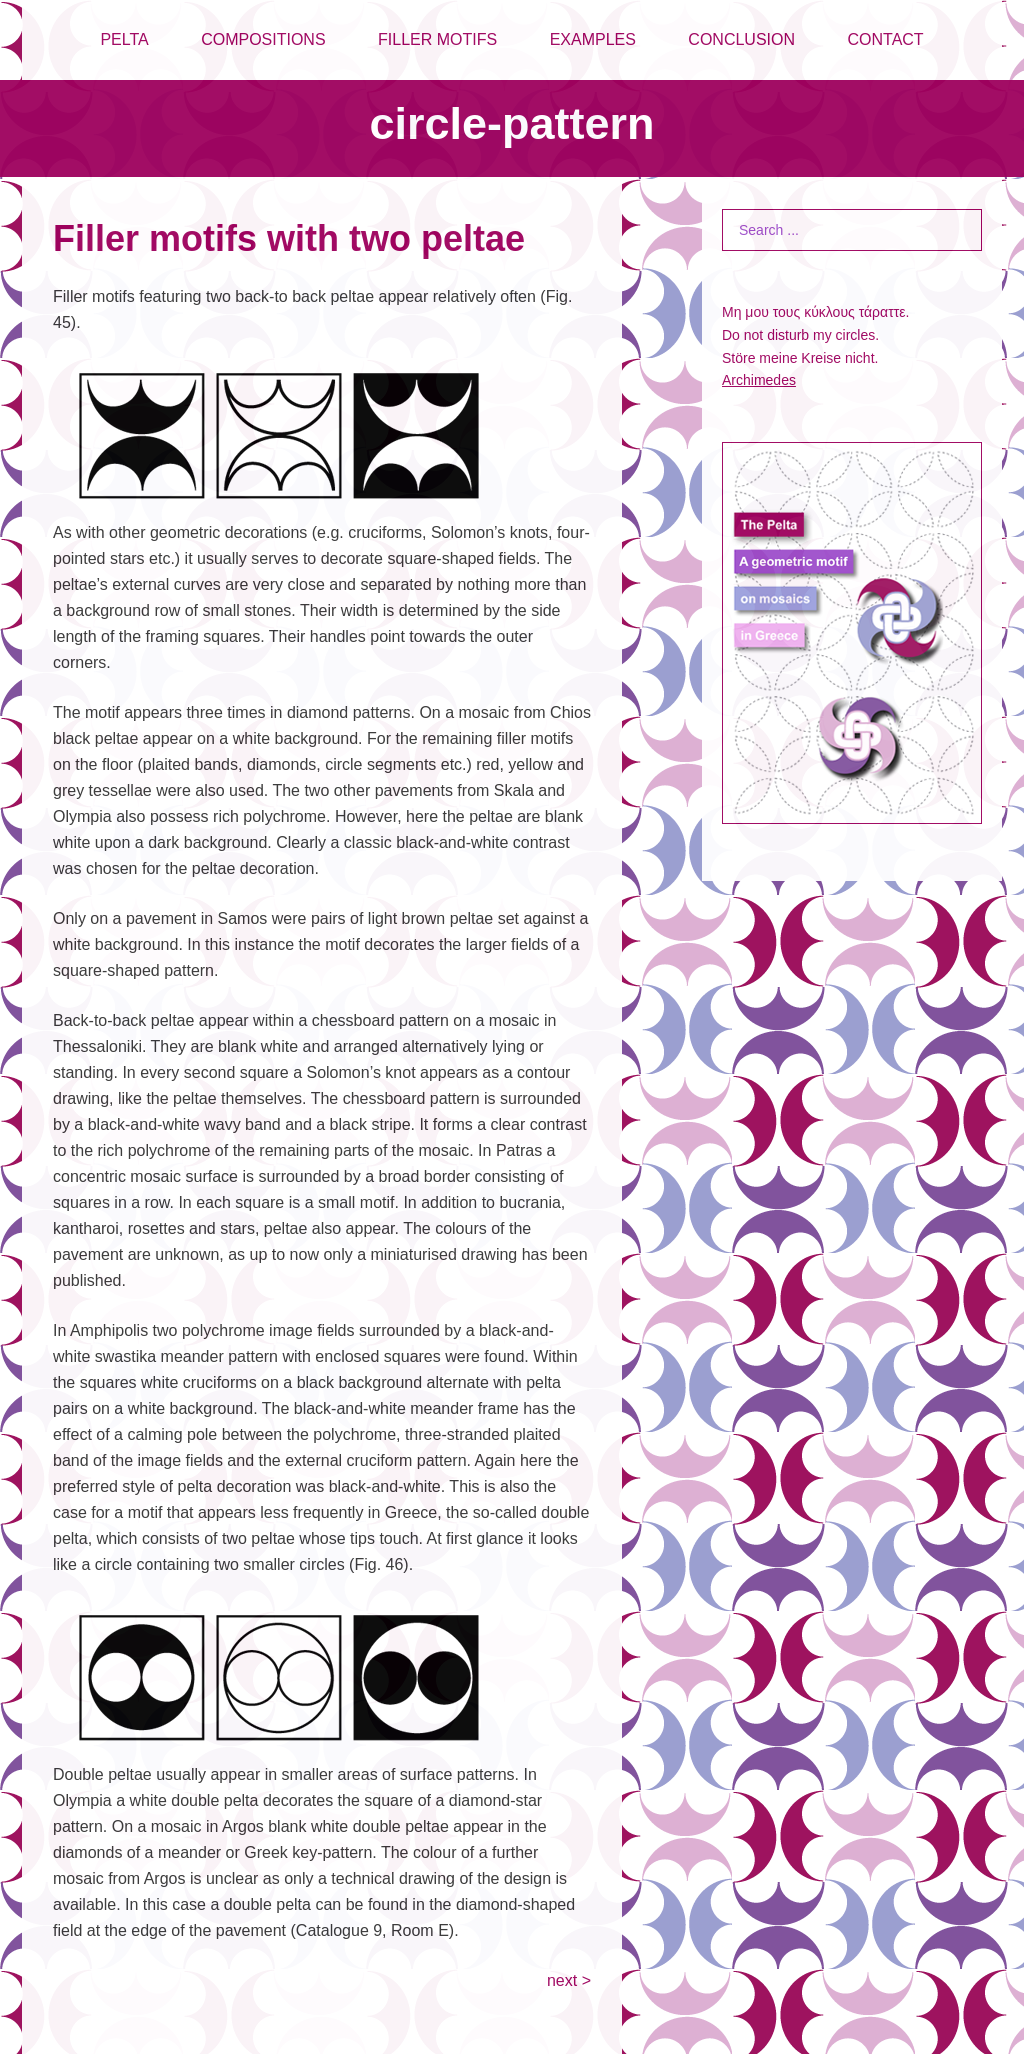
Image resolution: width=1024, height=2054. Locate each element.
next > (569, 1980)
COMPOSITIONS (263, 39)
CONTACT (885, 39)
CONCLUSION (741, 39)
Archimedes (759, 380)
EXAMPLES (593, 39)
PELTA (124, 39)
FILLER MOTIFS (437, 39)
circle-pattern (511, 123)
